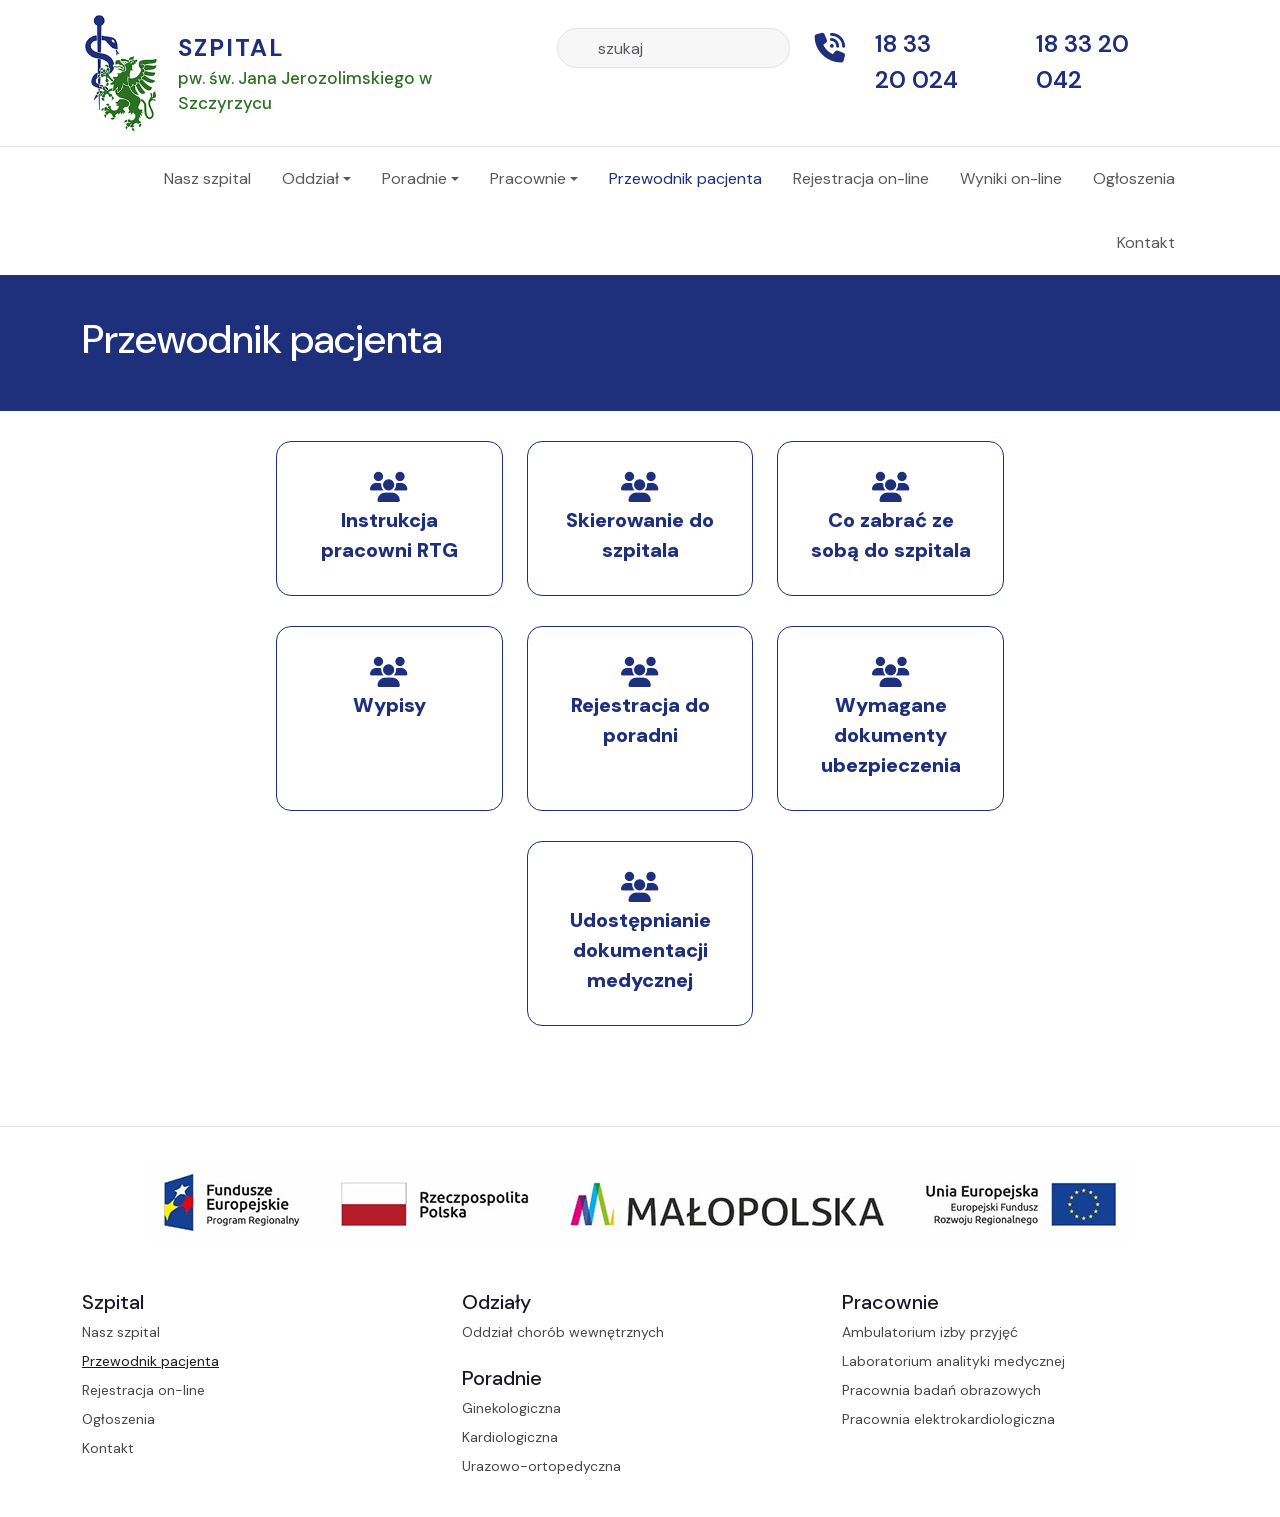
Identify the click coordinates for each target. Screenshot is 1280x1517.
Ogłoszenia (1134, 178)
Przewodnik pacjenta (685, 178)
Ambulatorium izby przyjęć (930, 1332)
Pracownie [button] (528, 178)
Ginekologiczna (511, 1408)
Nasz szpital (207, 178)
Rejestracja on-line (861, 178)
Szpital (231, 47)
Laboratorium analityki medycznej (953, 1361)
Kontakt (1146, 242)
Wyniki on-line (1011, 178)
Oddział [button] (310, 178)
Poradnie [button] (414, 178)
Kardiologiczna (510, 1437)
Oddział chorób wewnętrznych (563, 1332)
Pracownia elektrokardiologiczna (948, 1419)
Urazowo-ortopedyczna (541, 1466)
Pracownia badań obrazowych (941, 1390)
